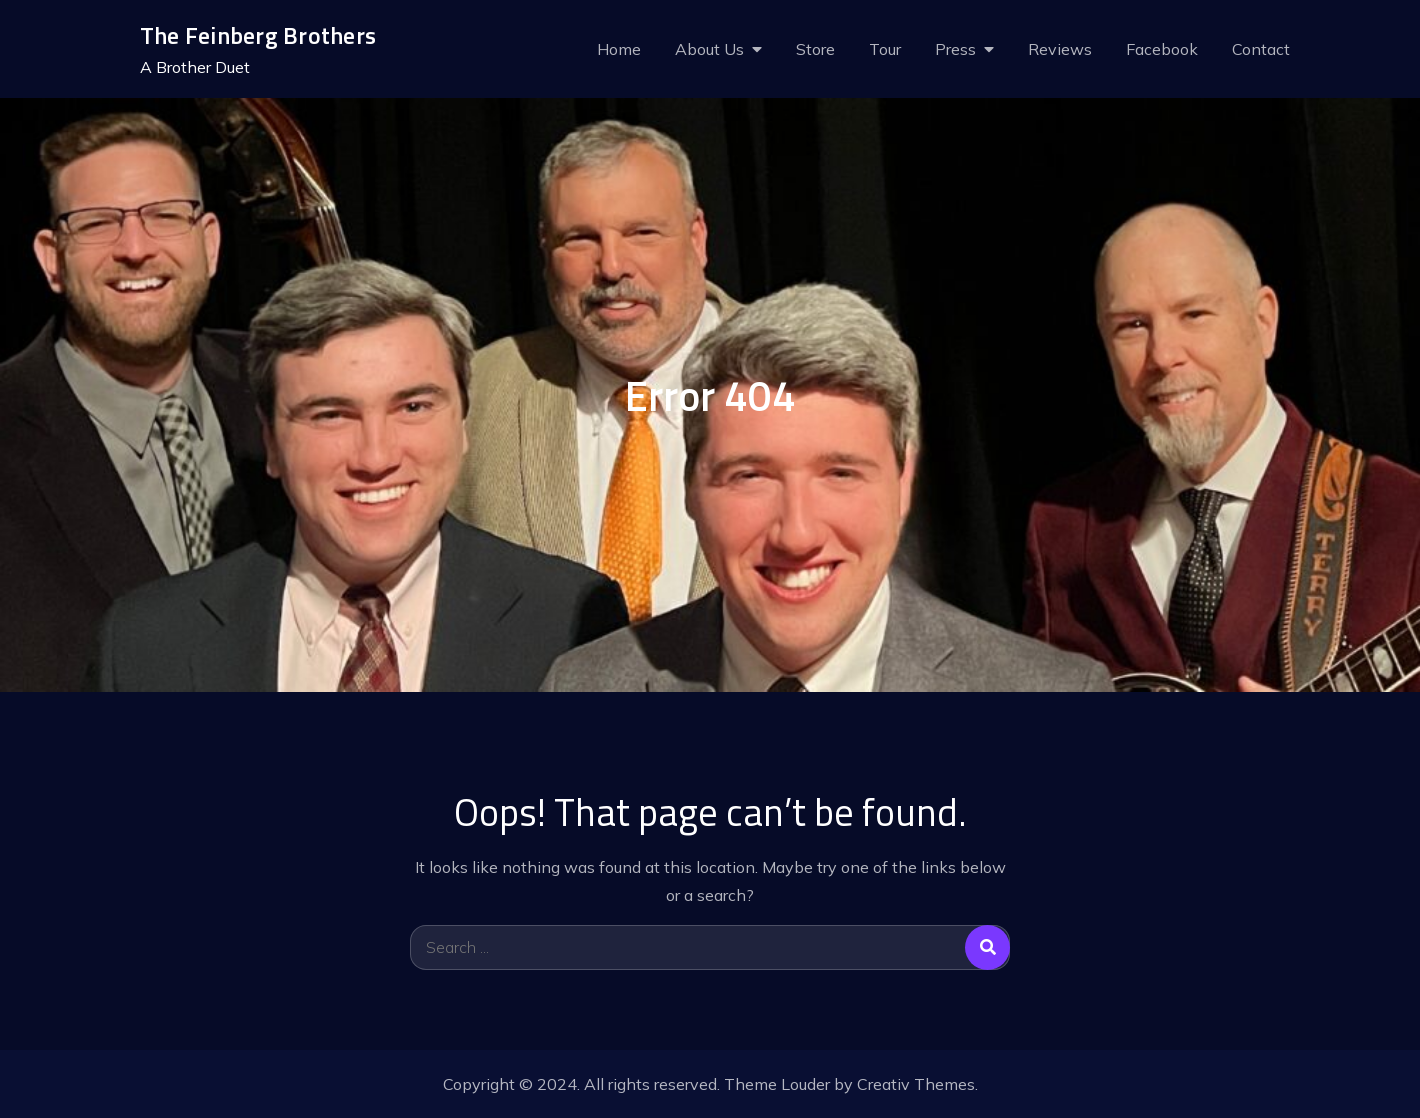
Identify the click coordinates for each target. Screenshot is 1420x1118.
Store (815, 49)
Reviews (1060, 49)
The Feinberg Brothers (258, 36)
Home (619, 49)
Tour (885, 49)
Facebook (1162, 49)
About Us (709, 49)
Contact (1261, 49)
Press (955, 49)
